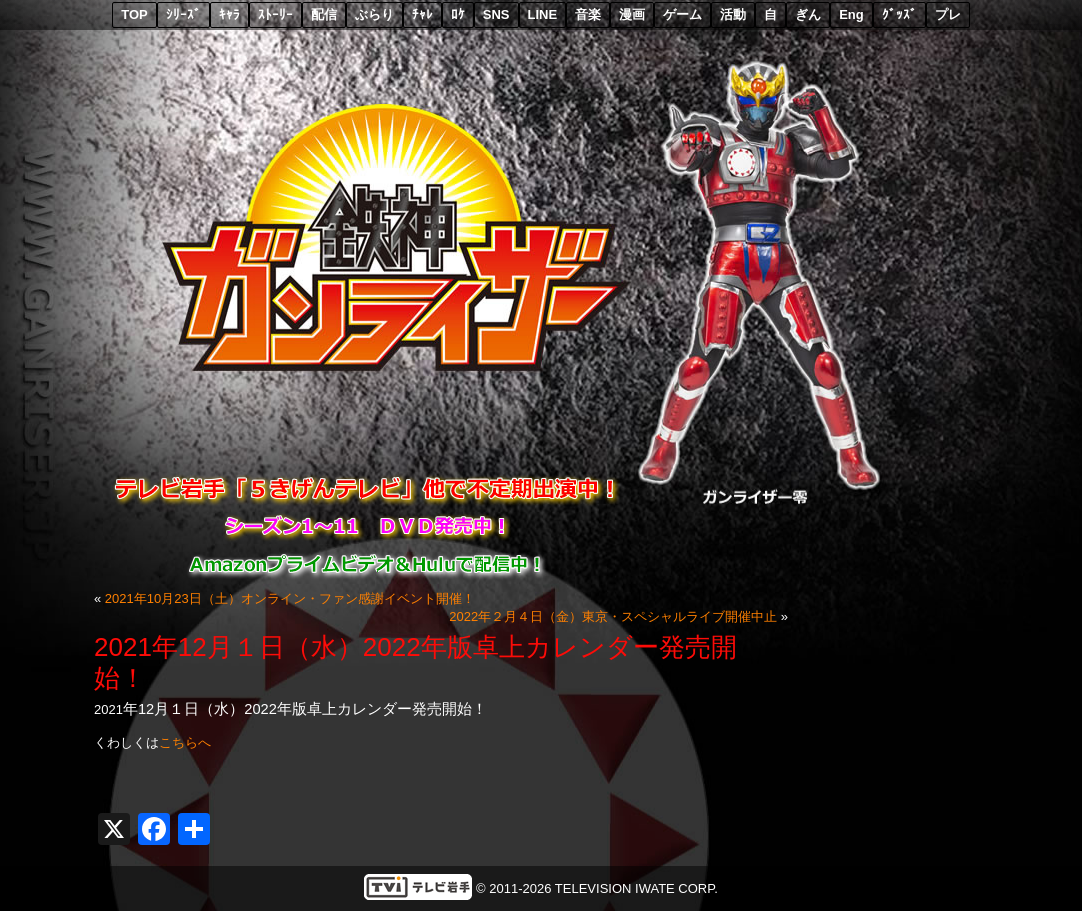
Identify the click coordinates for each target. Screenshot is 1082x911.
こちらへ (185, 742)
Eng (851, 14)
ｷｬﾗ (229, 14)
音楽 (588, 14)
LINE (543, 14)
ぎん (808, 14)
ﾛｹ (458, 14)
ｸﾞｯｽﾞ (899, 14)
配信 (324, 14)
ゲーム (682, 14)
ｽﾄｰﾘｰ (275, 14)
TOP (134, 14)
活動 (733, 14)
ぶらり (374, 14)
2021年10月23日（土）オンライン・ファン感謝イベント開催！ (290, 598)
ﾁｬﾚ (422, 14)
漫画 (632, 14)
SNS (496, 14)
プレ (948, 14)
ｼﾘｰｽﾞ (183, 14)
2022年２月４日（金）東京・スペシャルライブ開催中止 (613, 616)
